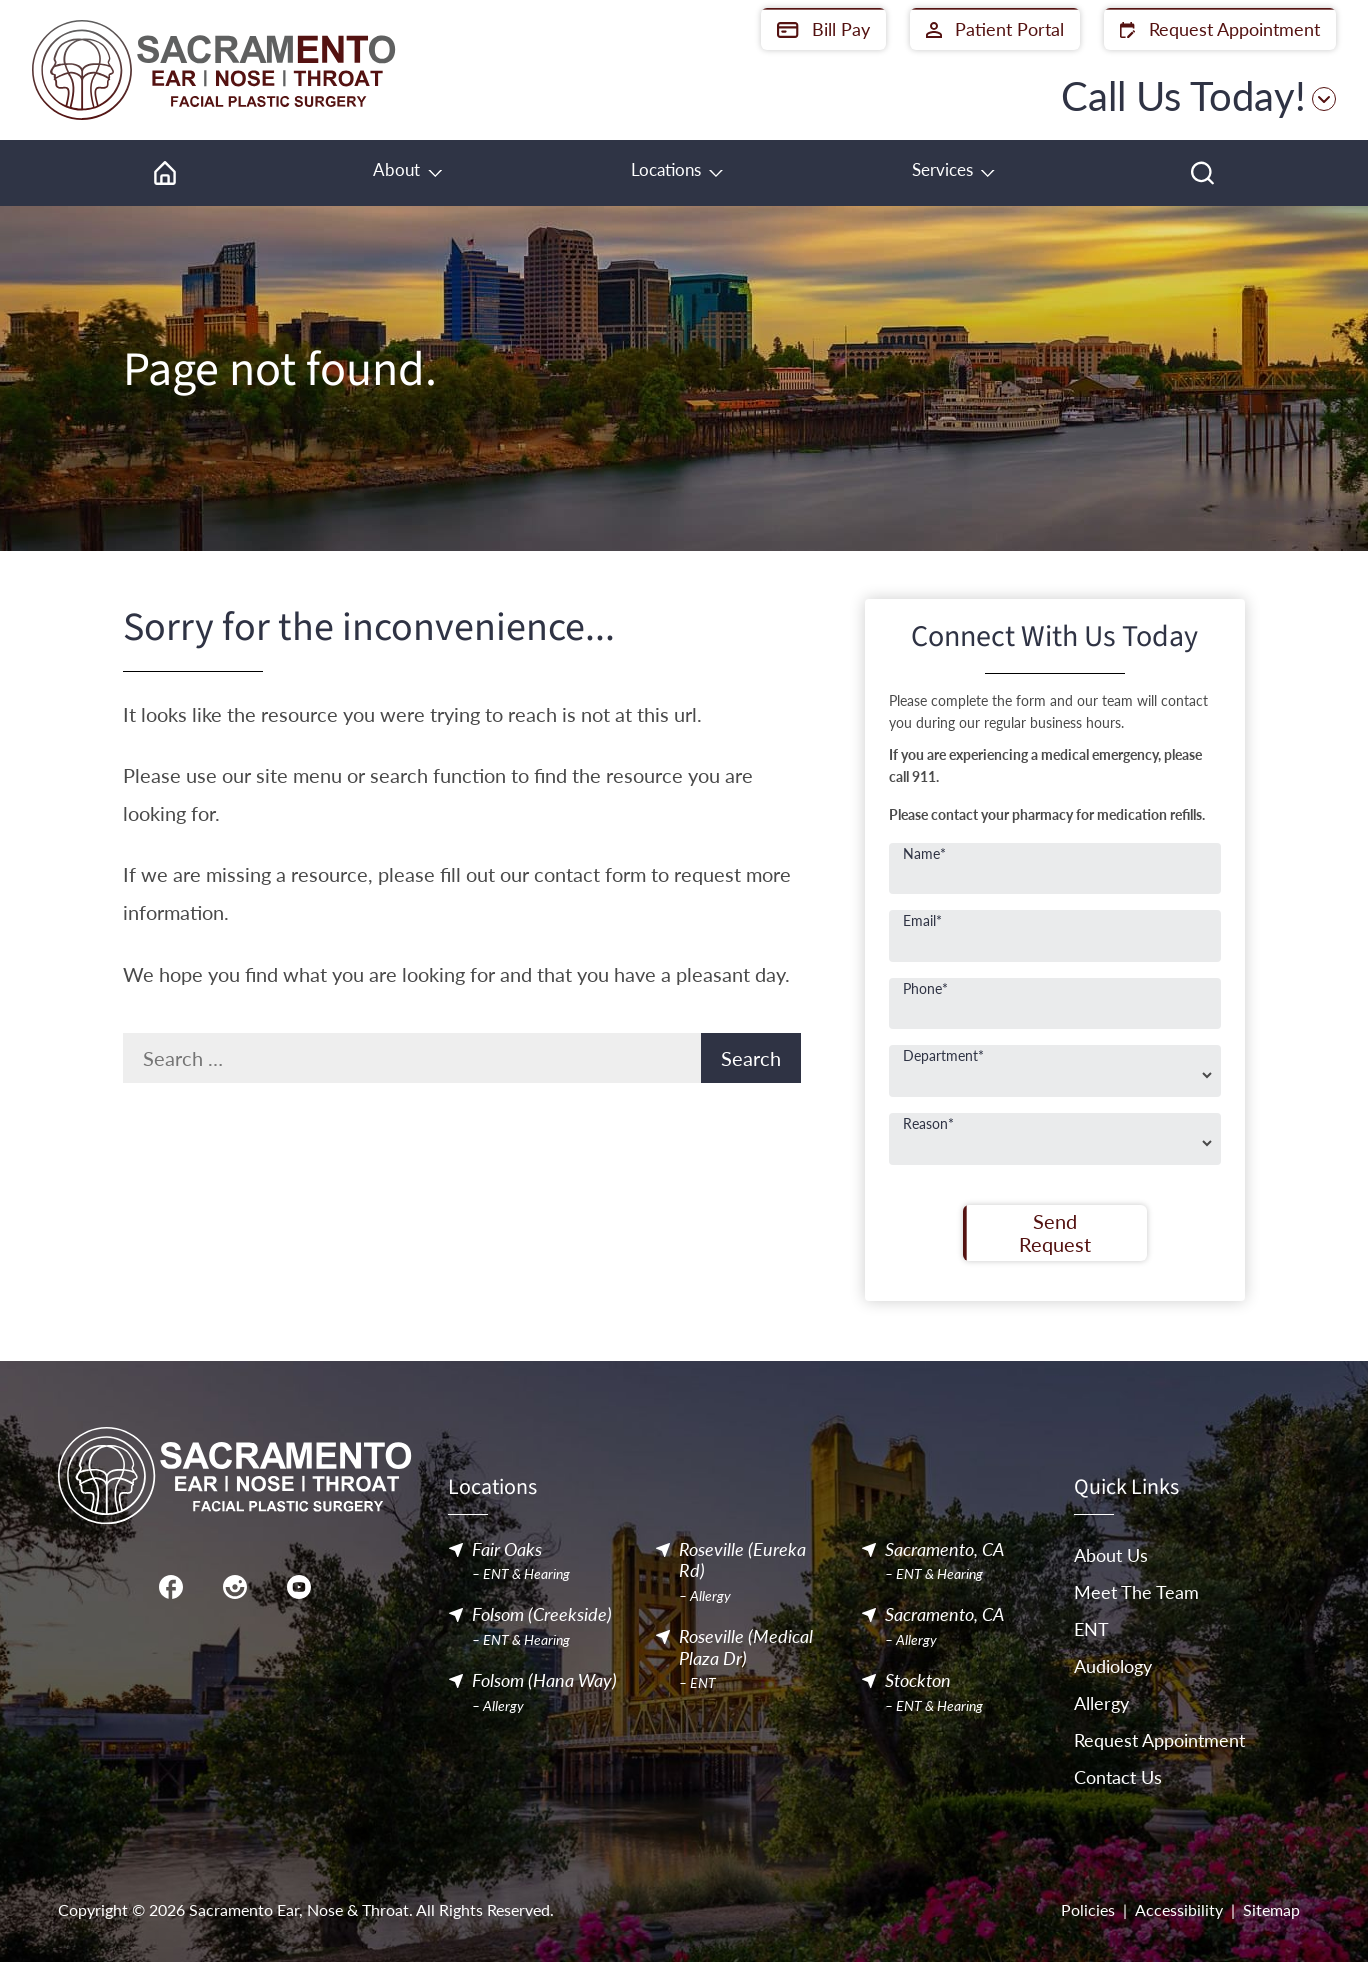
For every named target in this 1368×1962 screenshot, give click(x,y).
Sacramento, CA (944, 1549)
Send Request (1055, 1232)
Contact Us (1118, 1777)
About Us (1111, 1555)
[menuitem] (165, 173)
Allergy (1101, 1703)
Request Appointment (1220, 29)
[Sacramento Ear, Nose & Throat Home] (214, 70)
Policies (1088, 1909)
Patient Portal (995, 29)
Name (924, 853)
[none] (406, 173)
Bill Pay (823, 29)
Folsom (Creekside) (542, 1615)
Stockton (918, 1680)
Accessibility (1179, 1909)
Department (943, 1055)
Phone (925, 988)
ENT (1091, 1629)
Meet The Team (1136, 1592)
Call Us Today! (1198, 96)
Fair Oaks (507, 1549)
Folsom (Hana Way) (544, 1680)
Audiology (1113, 1666)
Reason (928, 1123)
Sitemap (1271, 1909)
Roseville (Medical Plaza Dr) (746, 1647)
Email (922, 920)
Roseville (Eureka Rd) (742, 1560)
